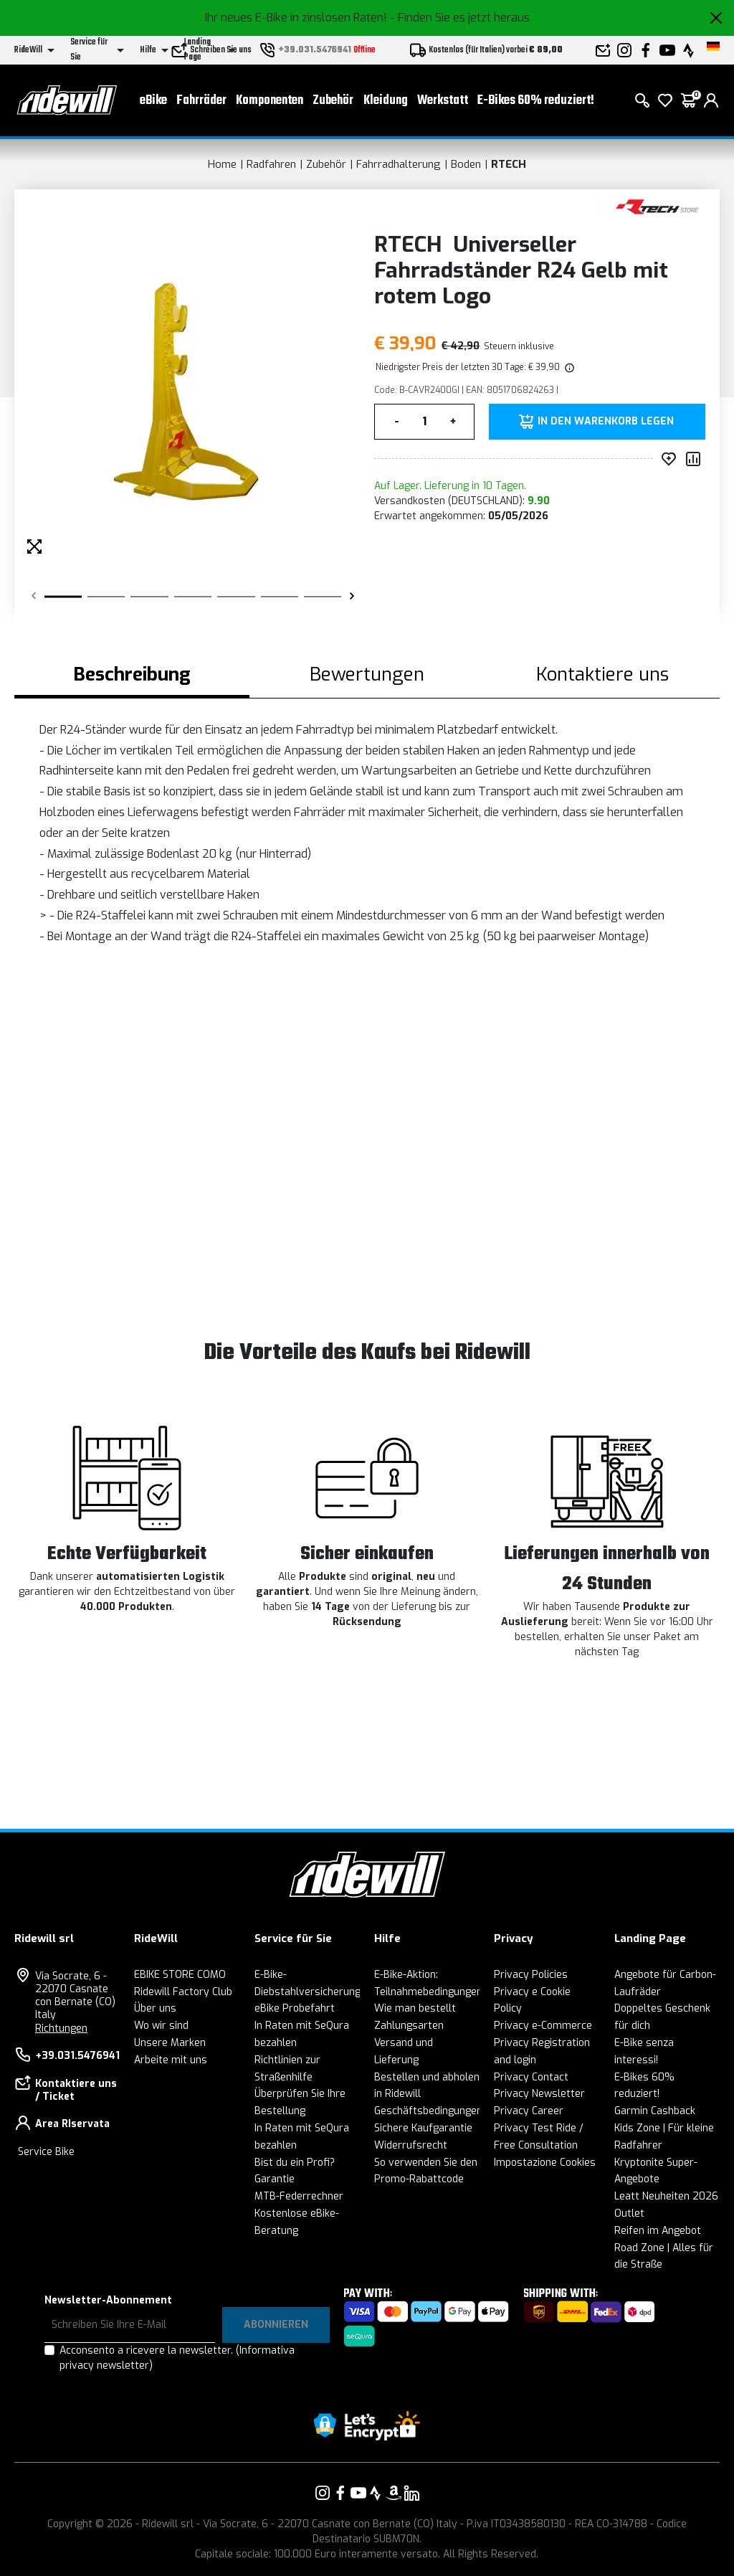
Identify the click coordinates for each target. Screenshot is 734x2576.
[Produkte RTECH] (656, 206)
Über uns (155, 2008)
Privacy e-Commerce (543, 2025)
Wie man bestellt (415, 2008)
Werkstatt (442, 100)
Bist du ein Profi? (294, 2162)
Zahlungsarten (409, 2025)
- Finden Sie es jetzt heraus (460, 17)
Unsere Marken (170, 2043)
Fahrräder (201, 100)
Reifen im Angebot (657, 2231)
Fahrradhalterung (398, 164)
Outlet (629, 2213)
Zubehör (333, 100)
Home (222, 164)
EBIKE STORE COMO (180, 1974)
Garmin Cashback (654, 2111)
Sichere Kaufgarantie (423, 2128)
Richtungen (61, 2028)
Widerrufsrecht (410, 2145)
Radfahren (271, 164)
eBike (153, 100)
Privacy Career (528, 2111)
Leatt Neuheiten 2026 (666, 2196)
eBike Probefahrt (294, 2008)
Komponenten (269, 100)
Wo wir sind (161, 2025)
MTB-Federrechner (298, 2196)
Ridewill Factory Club (183, 1992)
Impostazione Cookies (545, 2162)
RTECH (508, 164)
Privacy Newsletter (539, 2094)
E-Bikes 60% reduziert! (535, 100)
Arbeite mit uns (170, 2060)
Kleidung (385, 100)
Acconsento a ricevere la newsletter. (177, 2358)
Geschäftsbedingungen (428, 2111)
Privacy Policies (531, 1974)
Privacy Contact (531, 2077)
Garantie (274, 2179)
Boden (466, 164)
